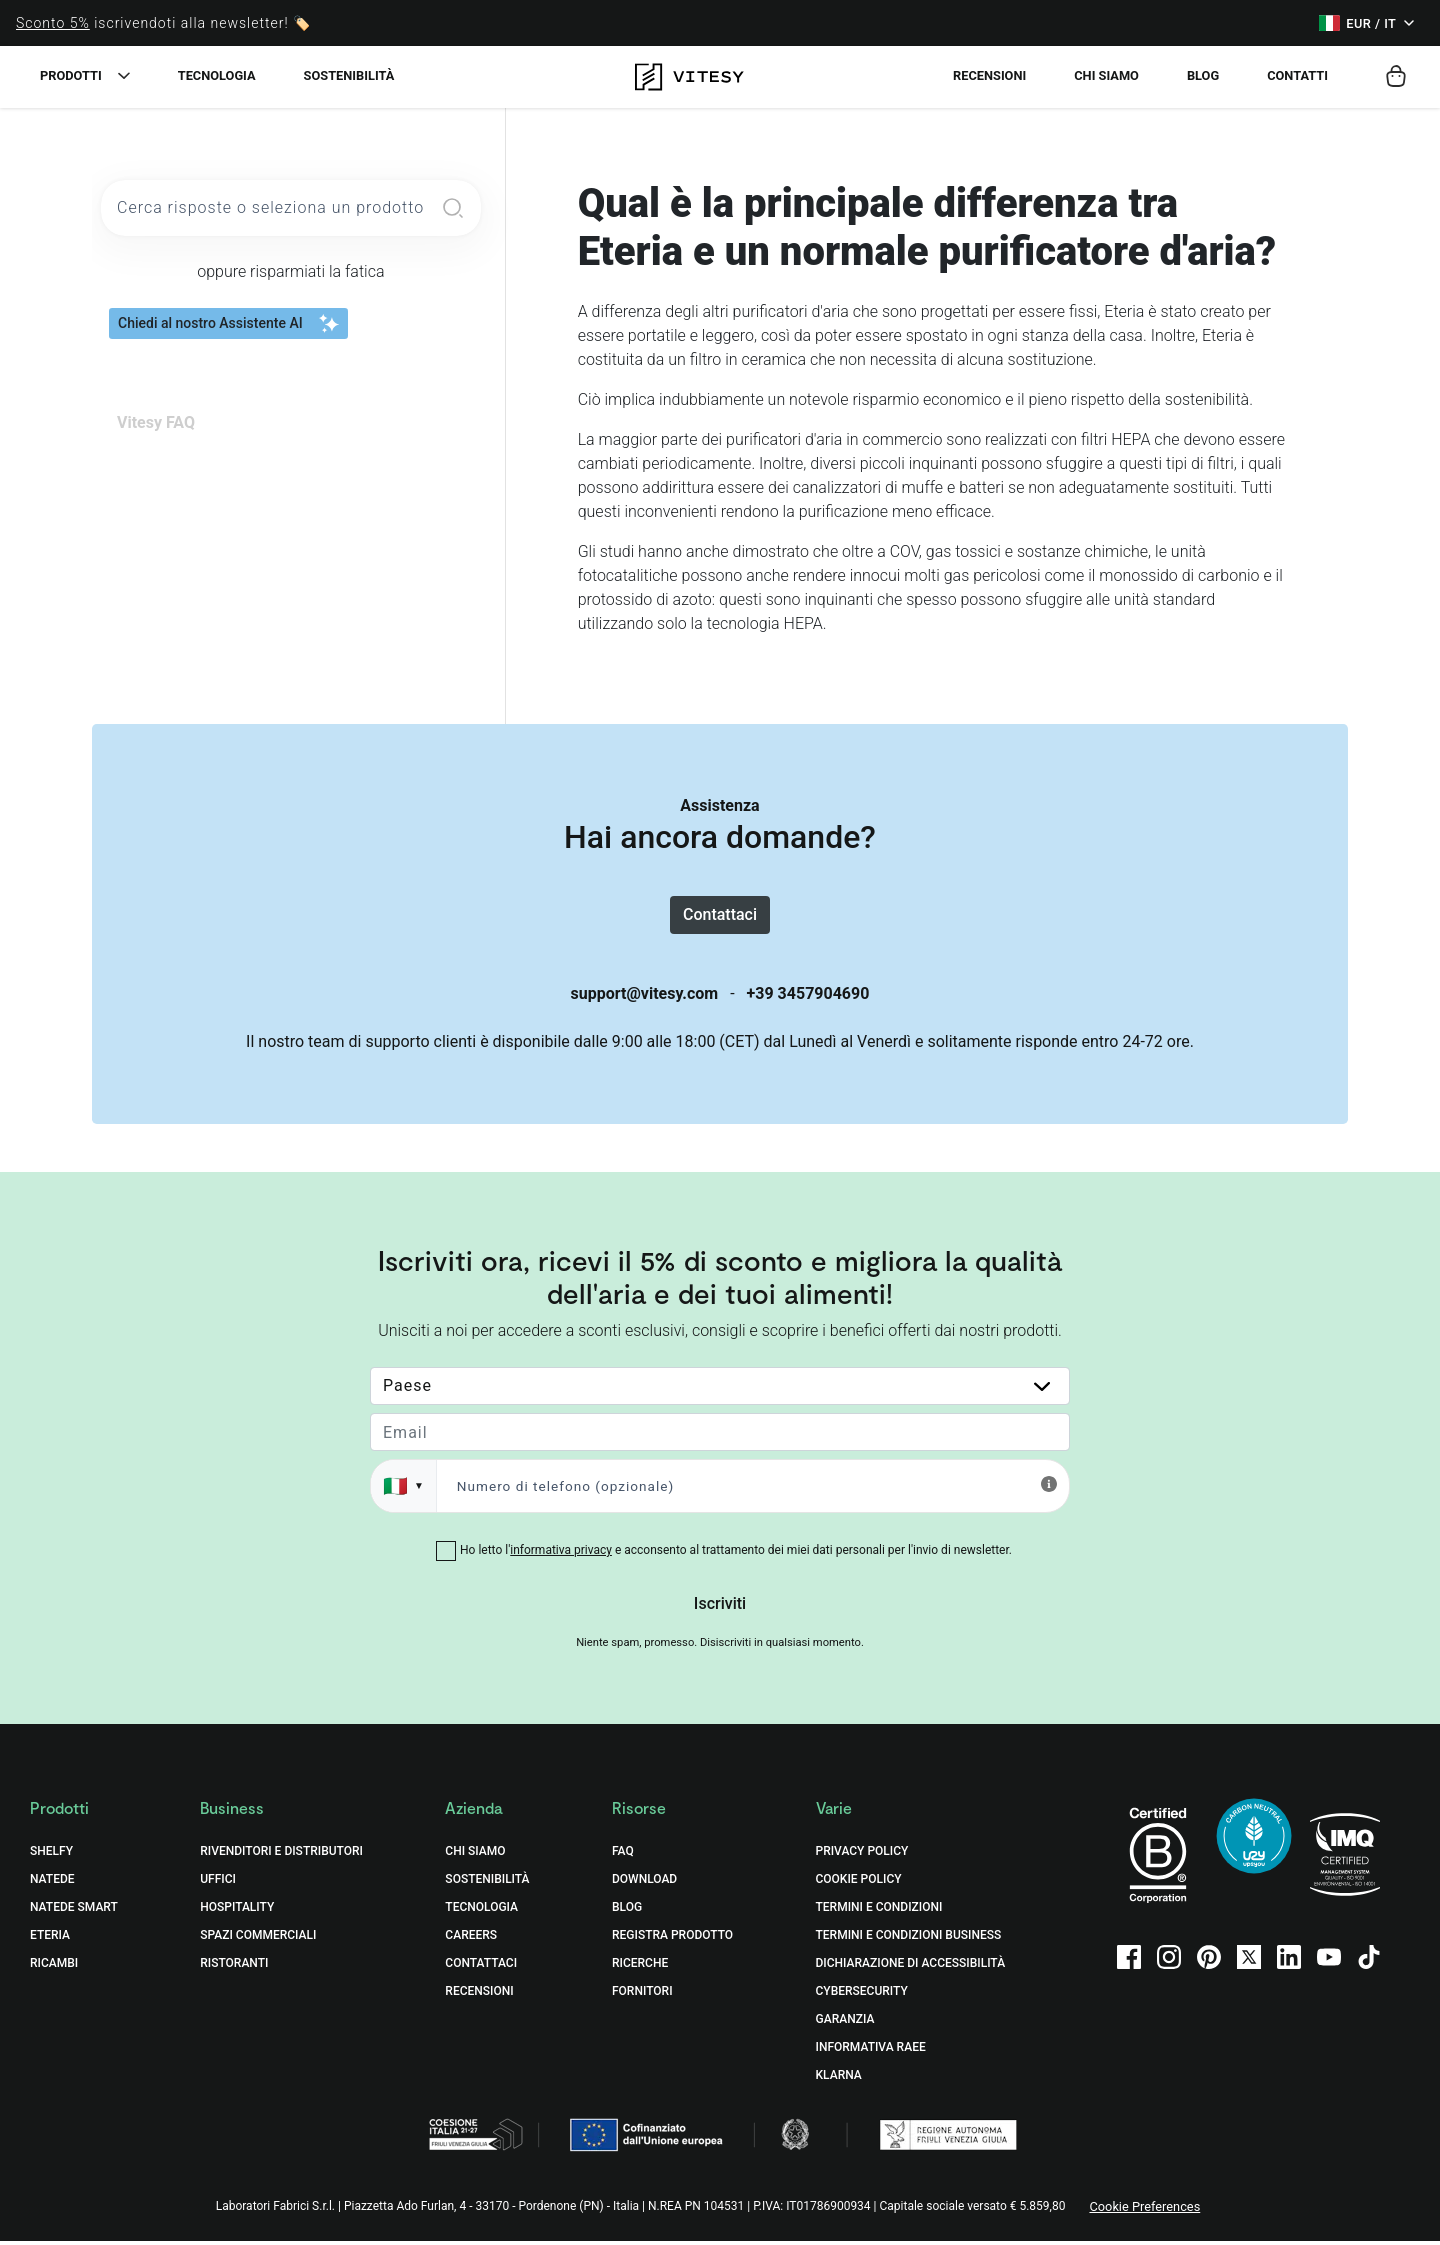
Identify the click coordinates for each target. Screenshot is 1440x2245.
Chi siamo (1106, 75)
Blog (1203, 75)
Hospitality (237, 1912)
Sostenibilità (349, 75)
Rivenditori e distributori (281, 1856)
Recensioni (989, 75)
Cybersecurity (862, 1996)
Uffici (218, 1884)
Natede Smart (74, 1912)
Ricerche (640, 1968)
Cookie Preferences (1144, 2211)
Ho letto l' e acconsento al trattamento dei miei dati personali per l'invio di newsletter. (736, 1555)
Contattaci (720, 916)
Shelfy (51, 1856)
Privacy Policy (862, 1856)
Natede (52, 1884)
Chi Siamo (475, 1856)
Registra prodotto (672, 1940)
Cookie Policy (859, 1884)
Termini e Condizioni (879, 1912)
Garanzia (845, 2024)
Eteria (50, 1940)
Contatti (1297, 75)
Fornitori (642, 1996)
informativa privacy (561, 1555)
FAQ (623, 1856)
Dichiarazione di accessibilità (911, 1968)
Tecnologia (217, 75)
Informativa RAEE (871, 2052)
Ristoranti (234, 1968)
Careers (471, 1940)
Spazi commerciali (258, 1940)
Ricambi (54, 1968)
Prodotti (71, 75)
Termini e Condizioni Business (909, 1940)
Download (644, 1884)
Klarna (839, 2080)
